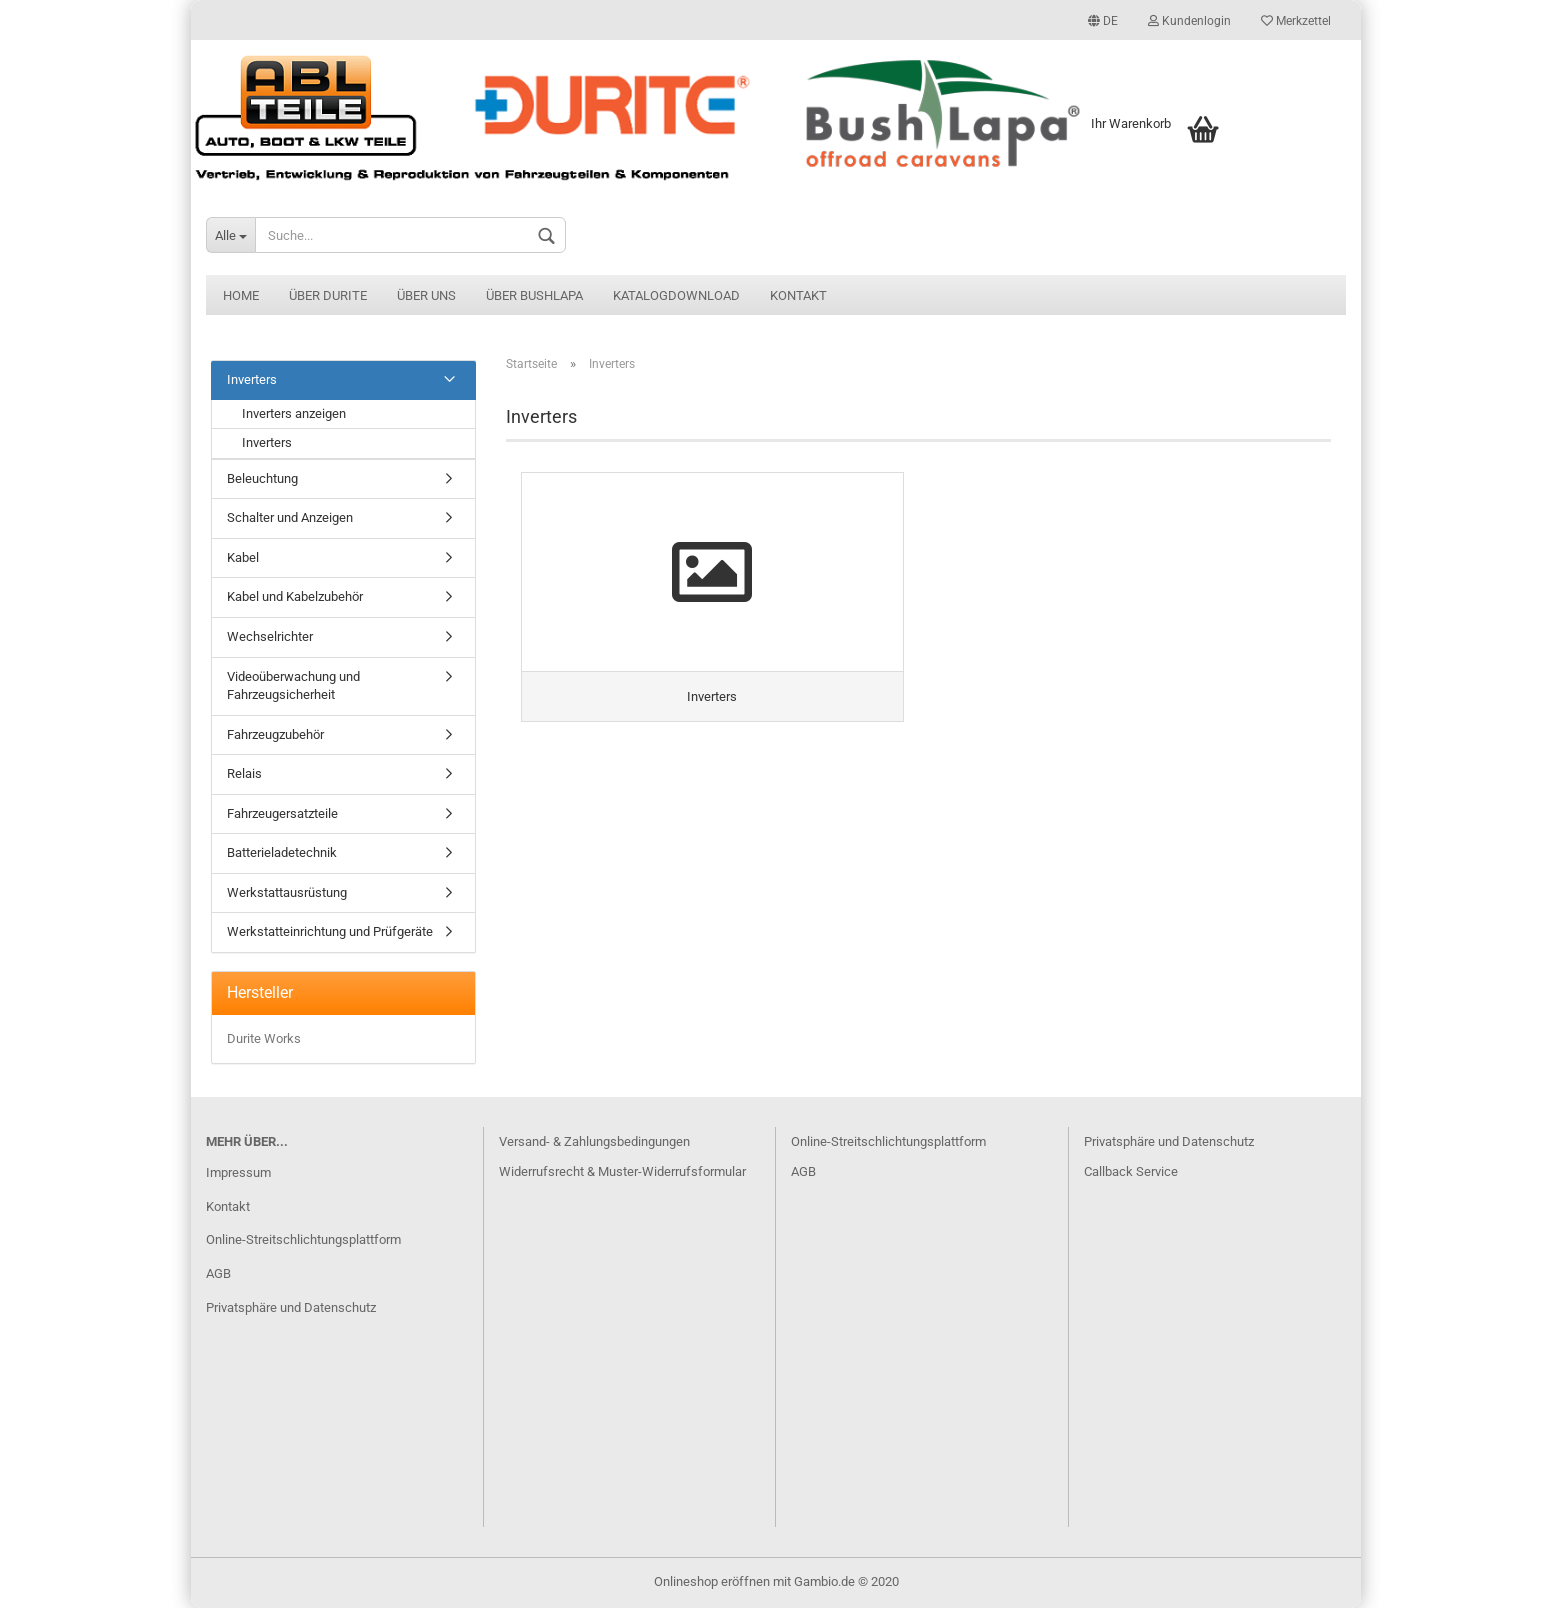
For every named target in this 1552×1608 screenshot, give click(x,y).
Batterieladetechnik (282, 852)
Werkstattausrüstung (287, 892)
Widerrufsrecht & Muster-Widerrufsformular (622, 1171)
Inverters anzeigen (294, 413)
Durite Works (264, 1038)
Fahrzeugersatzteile (282, 813)
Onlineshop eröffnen (712, 1581)
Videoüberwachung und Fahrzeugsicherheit (293, 686)
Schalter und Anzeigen (290, 517)
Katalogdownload (676, 295)
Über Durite (328, 295)
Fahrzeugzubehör (275, 734)
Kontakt (798, 295)
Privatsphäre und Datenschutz (291, 1307)
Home (241, 295)
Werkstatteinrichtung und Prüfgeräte (330, 931)
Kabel (243, 557)
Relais (244, 773)
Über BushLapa (534, 295)
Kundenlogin (1189, 21)
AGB (218, 1273)
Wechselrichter (270, 636)
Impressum (238, 1172)
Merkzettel (1296, 21)
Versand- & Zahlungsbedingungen (594, 1141)
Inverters (252, 379)
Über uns (426, 295)
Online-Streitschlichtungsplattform (303, 1239)
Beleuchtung (262, 478)
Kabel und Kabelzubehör (295, 596)
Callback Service (1131, 1171)
